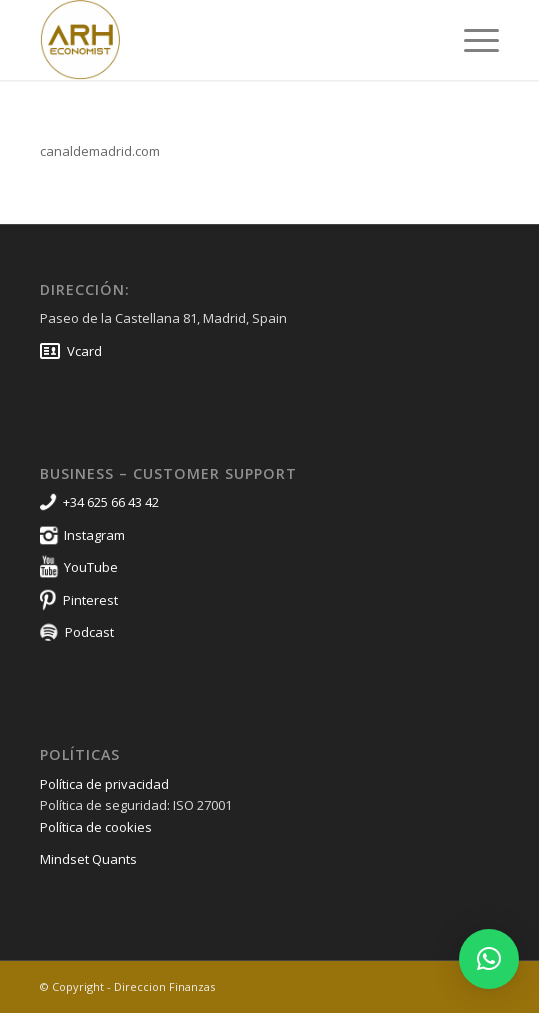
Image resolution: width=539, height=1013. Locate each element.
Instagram (94, 535)
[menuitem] (471, 40)
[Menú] (471, 40)
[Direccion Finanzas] (223, 40)
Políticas (80, 754)
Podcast (89, 632)
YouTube (91, 567)
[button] (489, 959)
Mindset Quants (88, 859)
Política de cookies (96, 827)
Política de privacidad (104, 784)
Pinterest (90, 600)
